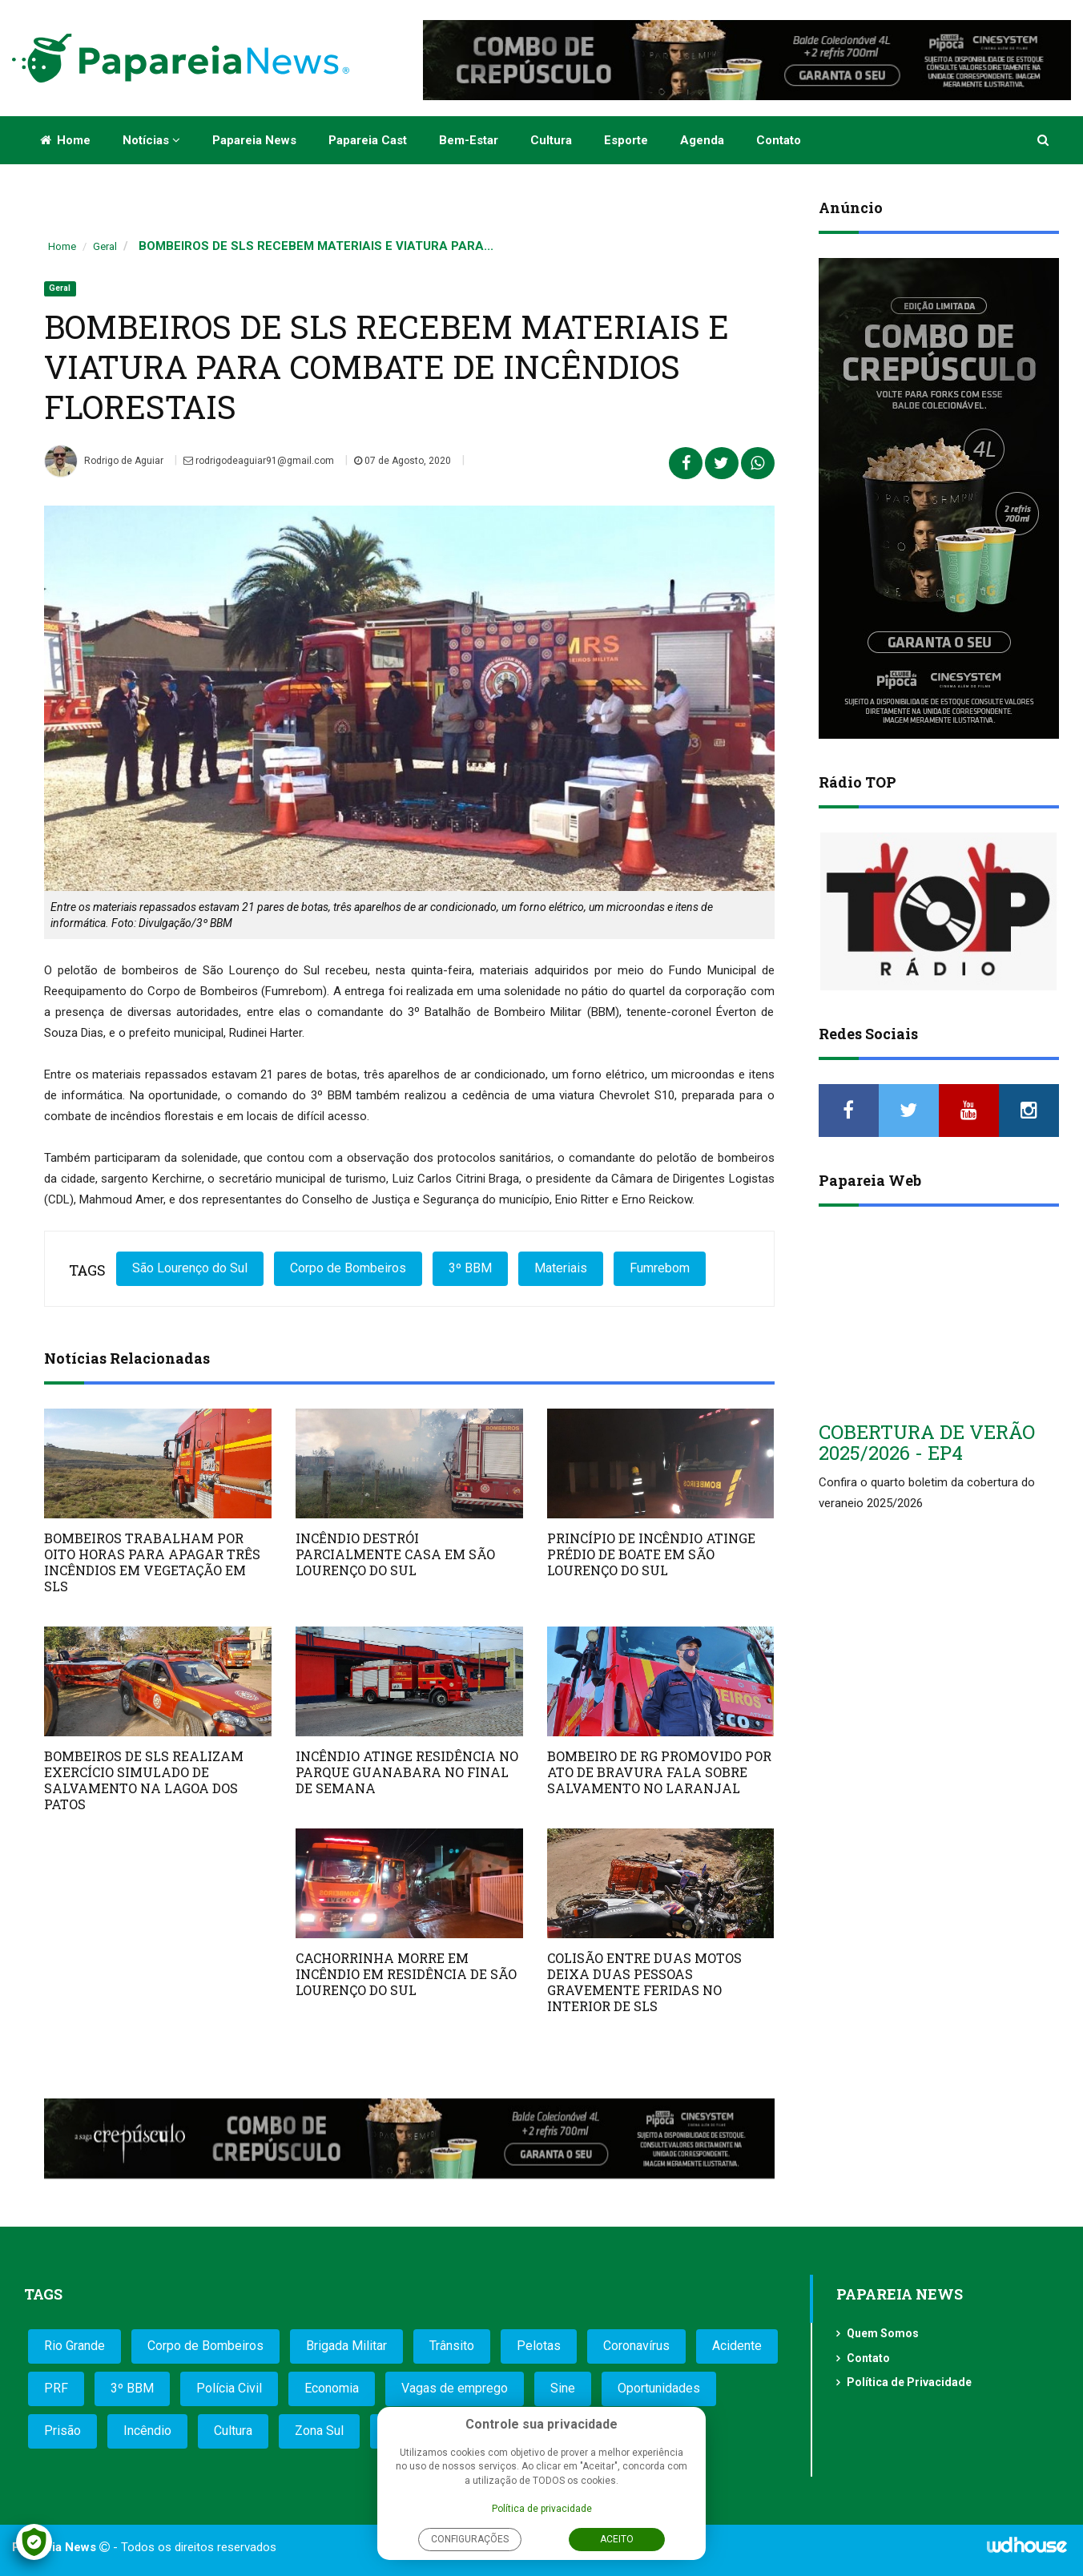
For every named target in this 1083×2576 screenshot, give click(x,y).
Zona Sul (319, 2430)
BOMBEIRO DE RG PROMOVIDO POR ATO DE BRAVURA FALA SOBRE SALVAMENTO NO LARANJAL (659, 1772)
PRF (56, 2388)
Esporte (626, 140)
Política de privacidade (542, 2508)
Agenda (702, 140)
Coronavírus (636, 2345)
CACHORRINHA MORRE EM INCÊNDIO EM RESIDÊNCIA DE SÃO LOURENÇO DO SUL (406, 1973)
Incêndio (147, 2430)
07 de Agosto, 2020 (402, 460)
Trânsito (451, 2345)
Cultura (551, 140)
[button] (1044, 140)
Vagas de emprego (454, 2388)
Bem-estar (468, 140)
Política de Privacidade (909, 2382)
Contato (778, 140)
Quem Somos (883, 2333)
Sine (562, 2388)
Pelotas (539, 2345)
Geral (105, 246)
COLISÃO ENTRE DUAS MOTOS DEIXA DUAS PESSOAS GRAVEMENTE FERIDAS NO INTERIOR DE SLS (644, 1981)
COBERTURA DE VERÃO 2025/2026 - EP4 (927, 1442)
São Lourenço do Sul (190, 1268)
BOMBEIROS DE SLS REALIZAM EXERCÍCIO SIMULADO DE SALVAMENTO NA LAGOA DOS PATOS (144, 1780)
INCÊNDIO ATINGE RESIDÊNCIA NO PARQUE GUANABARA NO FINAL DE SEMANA (407, 1772)
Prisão (62, 2430)
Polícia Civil (229, 2388)
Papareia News (254, 140)
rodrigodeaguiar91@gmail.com (258, 460)
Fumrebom (660, 1268)
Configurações (470, 2539)
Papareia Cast (367, 140)
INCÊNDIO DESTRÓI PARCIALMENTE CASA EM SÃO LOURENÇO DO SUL (395, 1554)
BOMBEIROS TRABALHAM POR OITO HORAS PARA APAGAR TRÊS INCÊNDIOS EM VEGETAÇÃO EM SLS (152, 1562)
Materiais (560, 1268)
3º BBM (470, 1268)
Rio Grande (74, 2345)
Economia (331, 2388)
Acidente (737, 2345)
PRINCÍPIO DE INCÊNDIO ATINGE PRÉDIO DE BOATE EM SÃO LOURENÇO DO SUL (651, 1554)
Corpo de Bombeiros (348, 1268)
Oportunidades (659, 2388)
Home (65, 140)
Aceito (617, 2539)
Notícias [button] (151, 140)
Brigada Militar (346, 2345)
